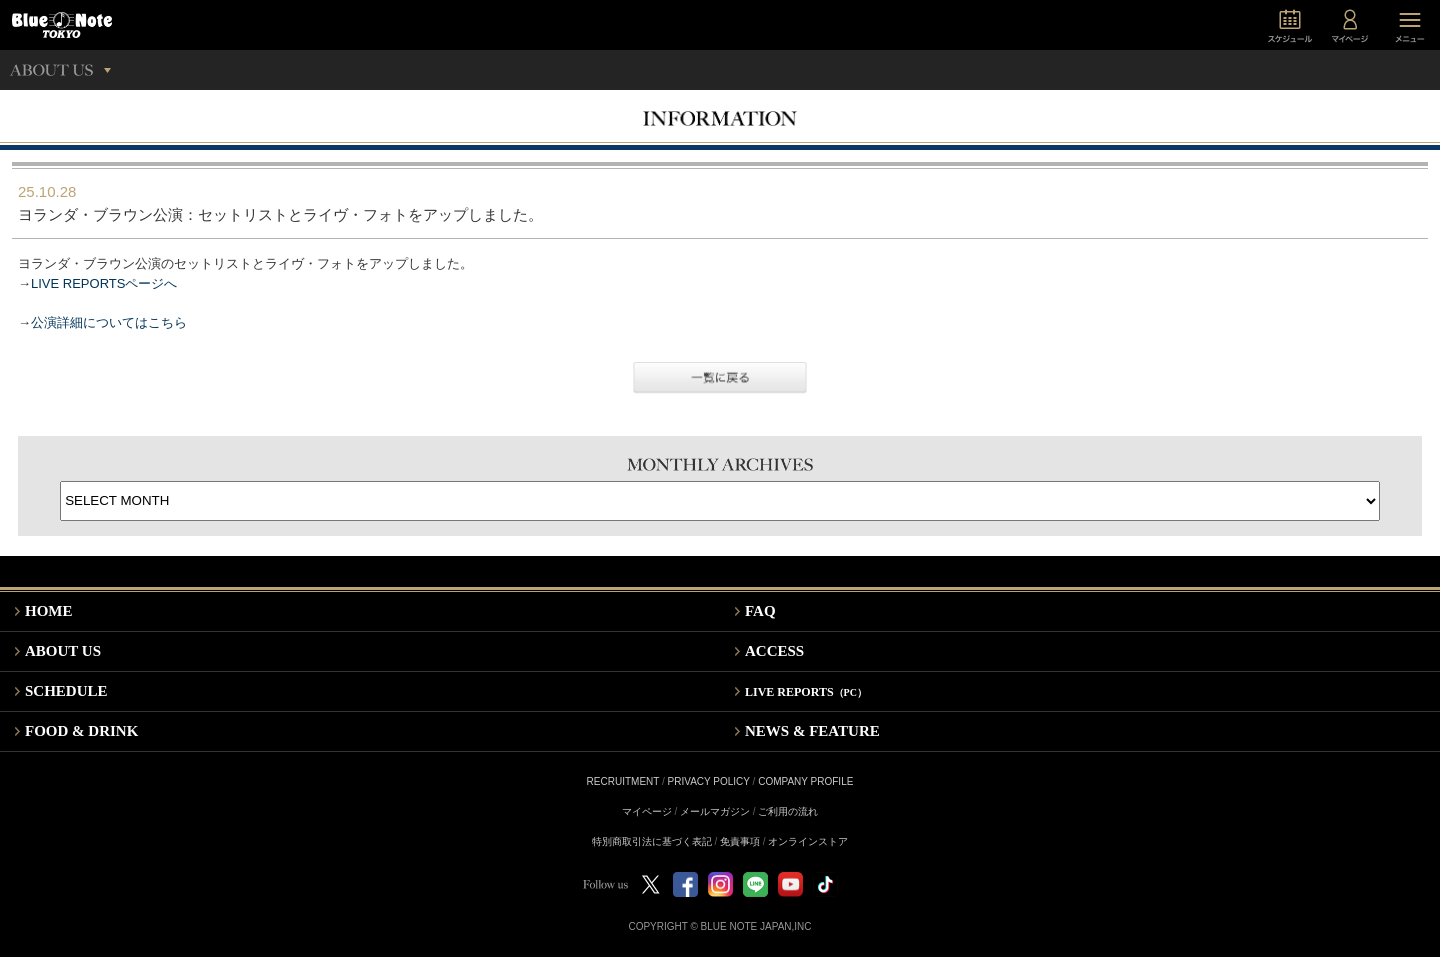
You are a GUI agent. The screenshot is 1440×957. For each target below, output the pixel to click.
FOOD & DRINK (81, 731)
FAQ (760, 611)
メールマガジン (715, 811)
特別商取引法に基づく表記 (652, 841)
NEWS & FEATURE (812, 731)
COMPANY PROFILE (805, 781)
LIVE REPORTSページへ (104, 283)
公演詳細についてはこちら (109, 322)
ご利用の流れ (788, 811)
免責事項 (740, 841)
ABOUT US (63, 651)
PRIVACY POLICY (709, 781)
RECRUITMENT (623, 781)
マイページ (647, 811)
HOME (49, 611)
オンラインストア (808, 841)
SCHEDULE (66, 691)
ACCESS (774, 651)
